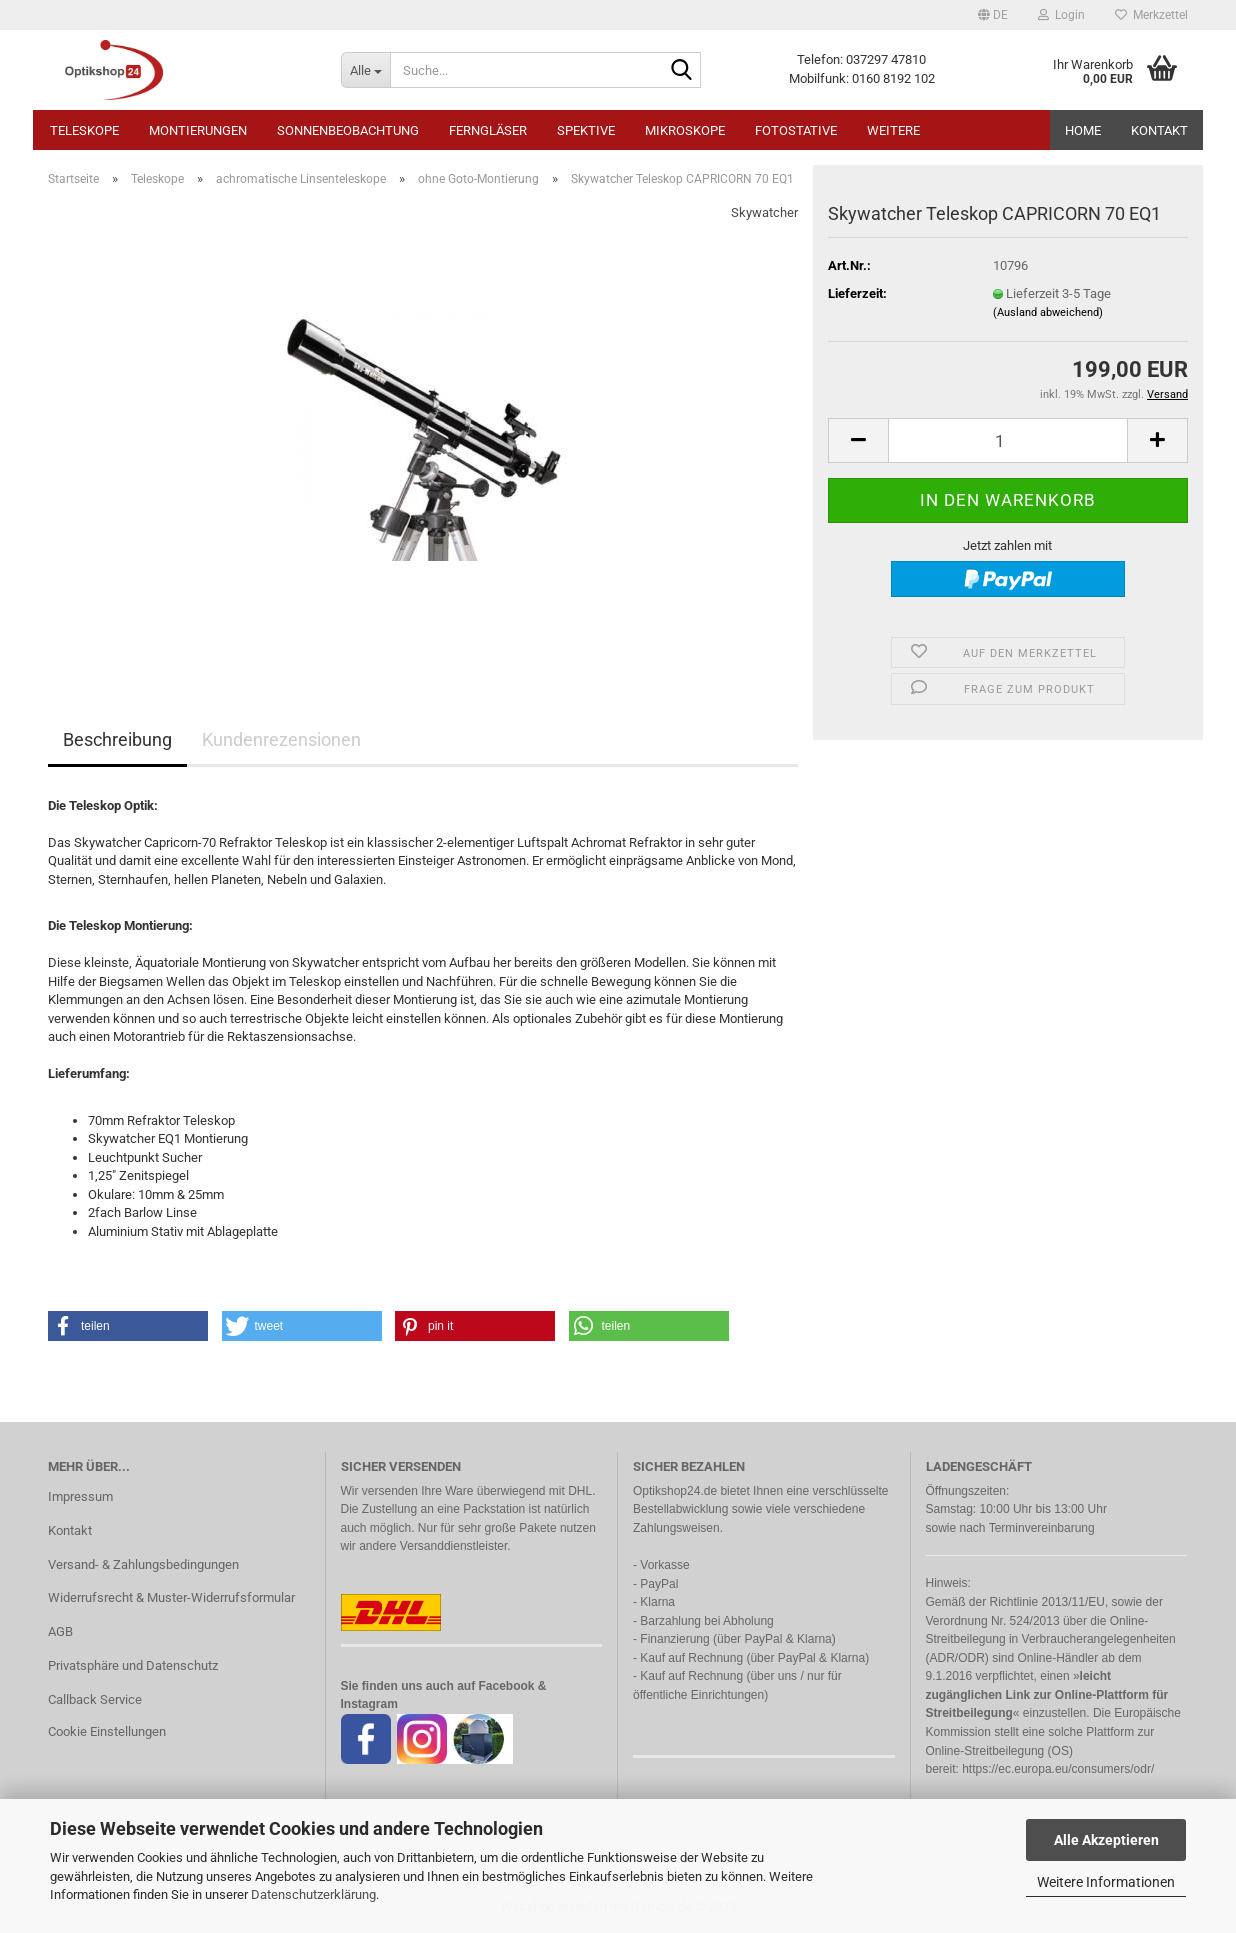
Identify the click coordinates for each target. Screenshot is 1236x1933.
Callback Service (95, 1699)
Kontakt (1159, 130)
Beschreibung (117, 739)
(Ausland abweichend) (1048, 312)
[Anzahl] (1008, 440)
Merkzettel (1151, 15)
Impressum (80, 1496)
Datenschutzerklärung (313, 1894)
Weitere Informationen (1106, 1882)
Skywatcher (764, 212)
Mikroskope (685, 130)
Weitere (893, 130)
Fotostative (796, 130)
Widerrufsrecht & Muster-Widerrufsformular (171, 1597)
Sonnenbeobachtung (348, 130)
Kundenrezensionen (281, 739)
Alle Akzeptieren (1106, 1840)
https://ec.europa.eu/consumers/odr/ (1058, 1769)
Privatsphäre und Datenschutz (133, 1665)
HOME (1083, 130)
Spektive (586, 130)
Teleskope (84, 130)
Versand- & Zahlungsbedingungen (143, 1564)
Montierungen (198, 130)
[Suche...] (365, 70)
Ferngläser (488, 130)
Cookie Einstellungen (107, 1731)
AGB (60, 1631)
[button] (993, 15)
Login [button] (1061, 15)
